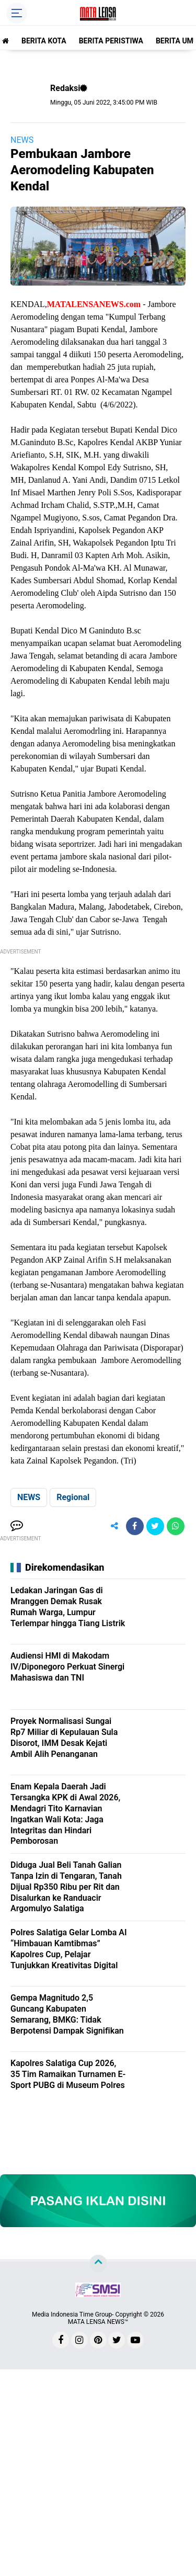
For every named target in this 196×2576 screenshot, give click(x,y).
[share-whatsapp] (176, 1526)
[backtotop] (98, 2264)
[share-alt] (114, 1526)
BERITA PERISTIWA (111, 41)
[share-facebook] (135, 1526)
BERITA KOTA (43, 41)
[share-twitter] (155, 1526)
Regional (72, 1497)
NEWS (21, 140)
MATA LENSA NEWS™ (98, 2321)
